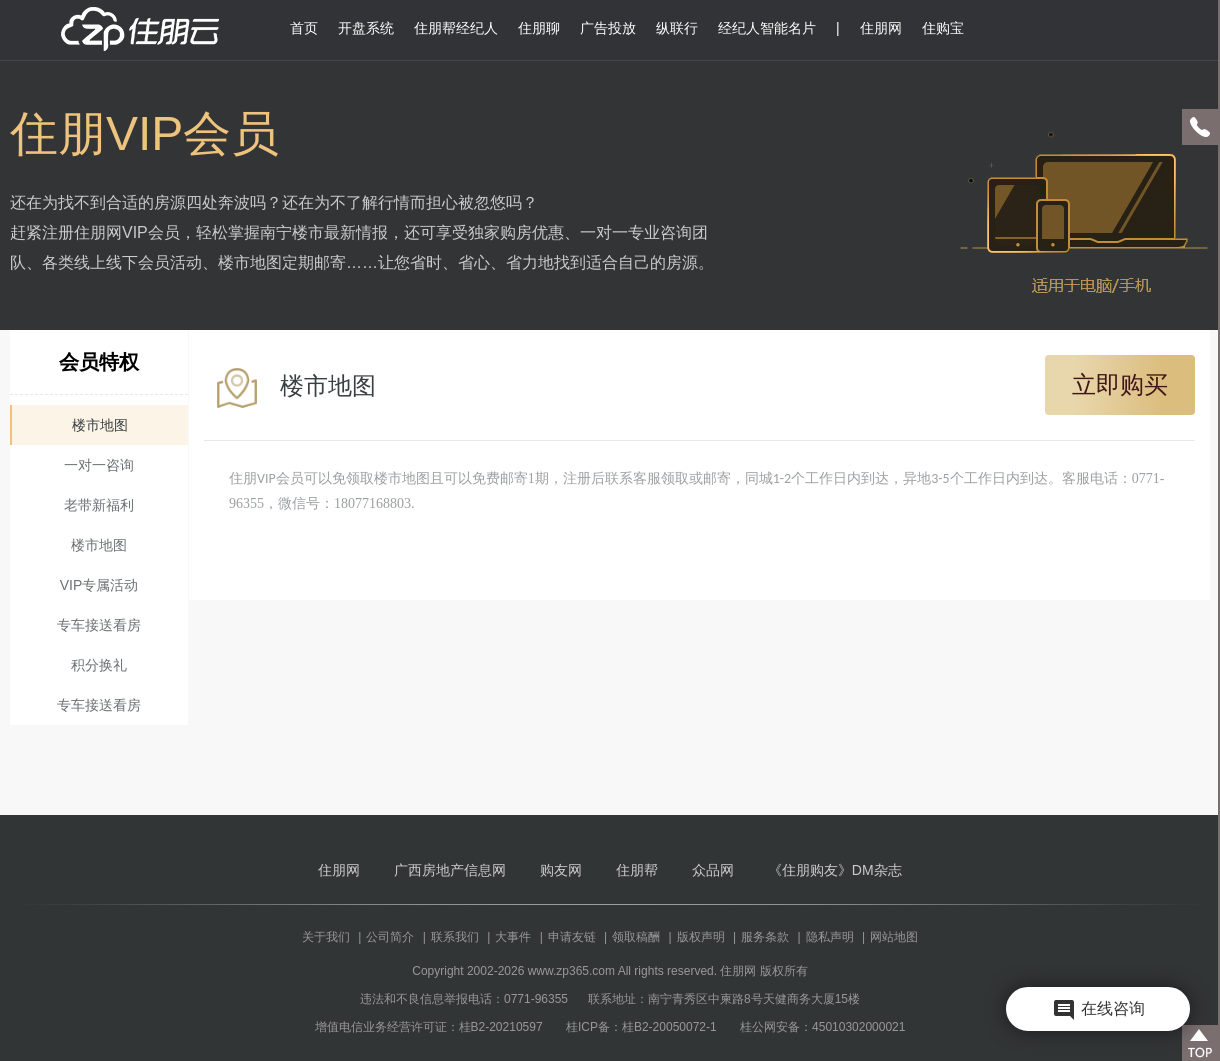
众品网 (713, 870)
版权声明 (701, 937)
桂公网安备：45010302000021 (822, 1027)
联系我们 (455, 937)
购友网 (561, 870)
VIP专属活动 (99, 585)
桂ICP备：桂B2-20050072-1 (641, 1027)
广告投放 (608, 28)
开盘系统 (366, 28)
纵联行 (677, 28)
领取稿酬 (636, 937)
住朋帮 (637, 870)
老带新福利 (99, 505)
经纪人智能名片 (767, 28)
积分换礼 (99, 665)
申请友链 (572, 937)
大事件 (513, 937)
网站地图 (894, 937)
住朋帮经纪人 (456, 28)
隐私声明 (830, 937)
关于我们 (326, 937)
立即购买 (1120, 384)
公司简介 (390, 937)
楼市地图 (100, 425)
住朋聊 (539, 28)
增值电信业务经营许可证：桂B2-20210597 (429, 1027)
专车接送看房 (99, 625)
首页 (304, 28)
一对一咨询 (99, 465)
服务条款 (765, 937)
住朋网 (881, 28)
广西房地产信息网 (450, 870)
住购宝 (943, 28)
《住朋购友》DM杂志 (835, 870)
